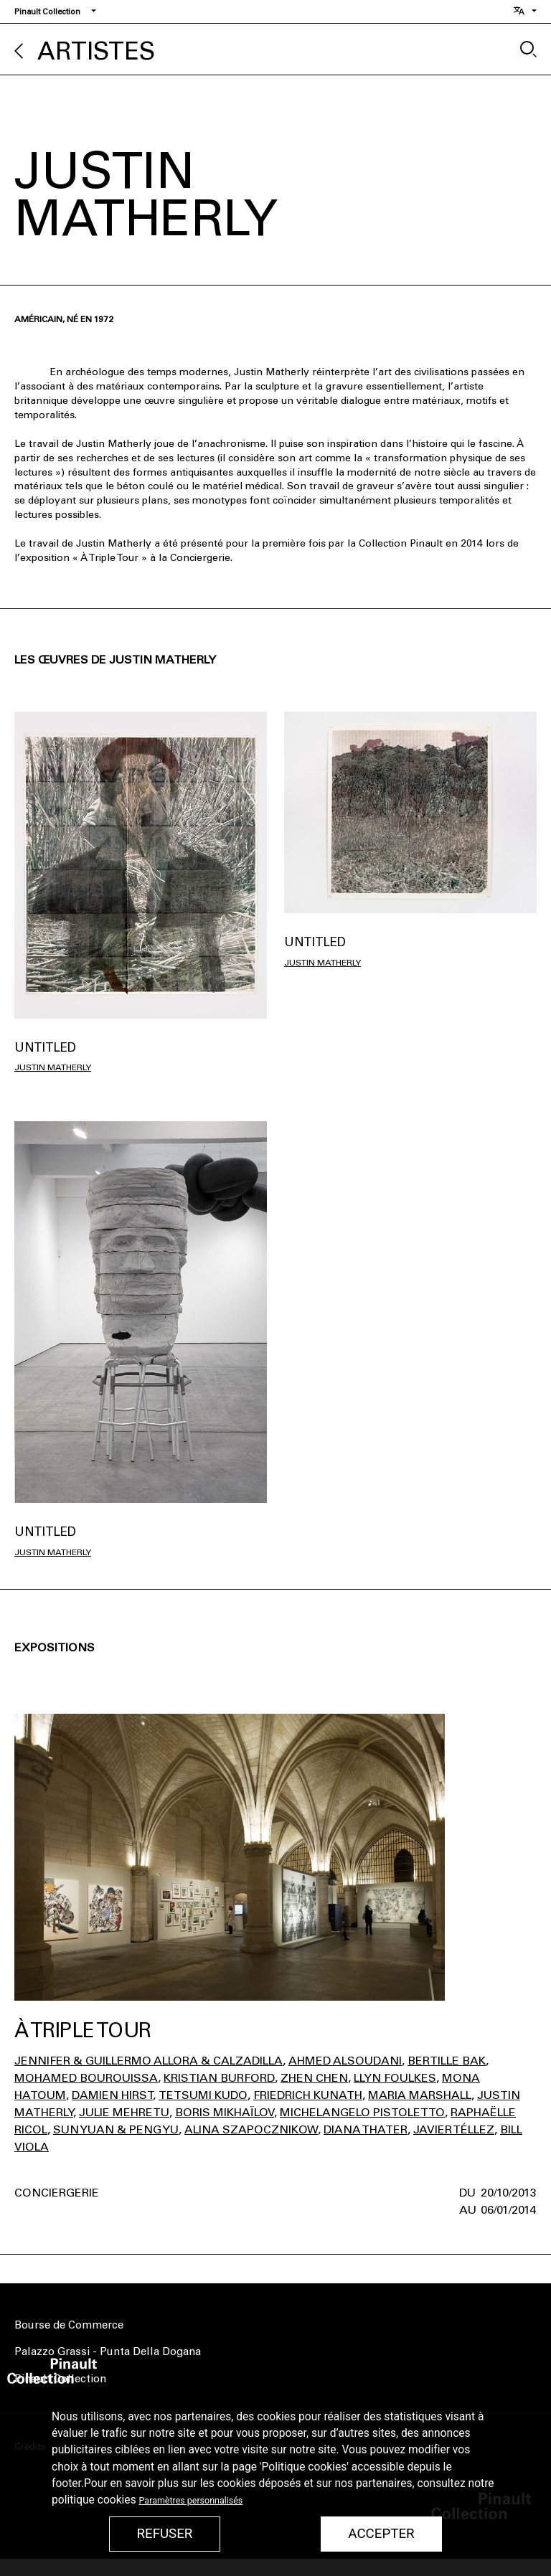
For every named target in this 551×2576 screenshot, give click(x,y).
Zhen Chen (314, 2078)
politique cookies (94, 2500)
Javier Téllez (453, 2129)
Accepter (381, 2534)
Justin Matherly (52, 1067)
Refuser (164, 2534)
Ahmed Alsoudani (345, 2060)
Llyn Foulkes (395, 2078)
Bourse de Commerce (68, 2324)
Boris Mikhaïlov (224, 2112)
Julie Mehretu (124, 2112)
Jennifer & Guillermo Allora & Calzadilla (148, 2060)
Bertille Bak (447, 2060)
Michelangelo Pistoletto (362, 2112)
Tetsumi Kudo (203, 2095)
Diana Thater (366, 2129)
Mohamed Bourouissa (86, 2078)
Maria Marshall (419, 2095)
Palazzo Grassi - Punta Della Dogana (107, 2351)
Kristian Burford (219, 2078)
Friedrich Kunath (307, 2095)
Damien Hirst (112, 2095)
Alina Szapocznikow (251, 2129)
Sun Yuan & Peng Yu (116, 2129)
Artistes (96, 51)
